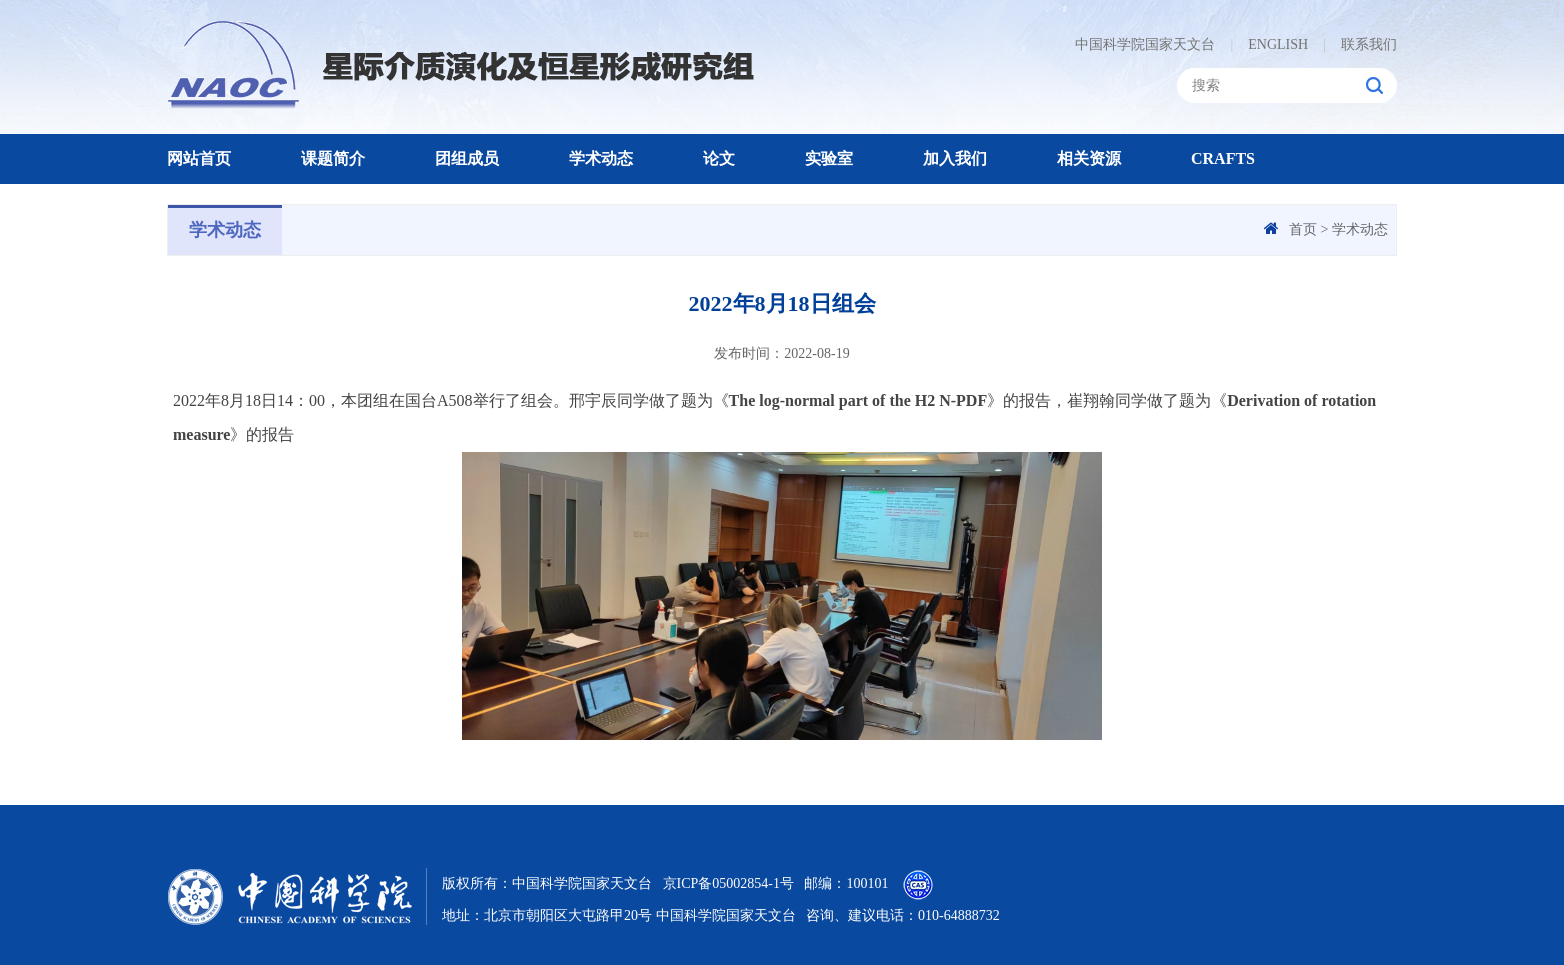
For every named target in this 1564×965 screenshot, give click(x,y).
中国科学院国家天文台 (1145, 44)
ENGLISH (1269, 44)
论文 (719, 158)
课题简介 (333, 158)
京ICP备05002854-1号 (728, 883)
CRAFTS (1223, 158)
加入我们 (955, 158)
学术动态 (601, 158)
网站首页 (199, 158)
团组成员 (467, 158)
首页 (1303, 229)
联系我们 (1360, 44)
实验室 (829, 158)
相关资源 (1089, 158)
